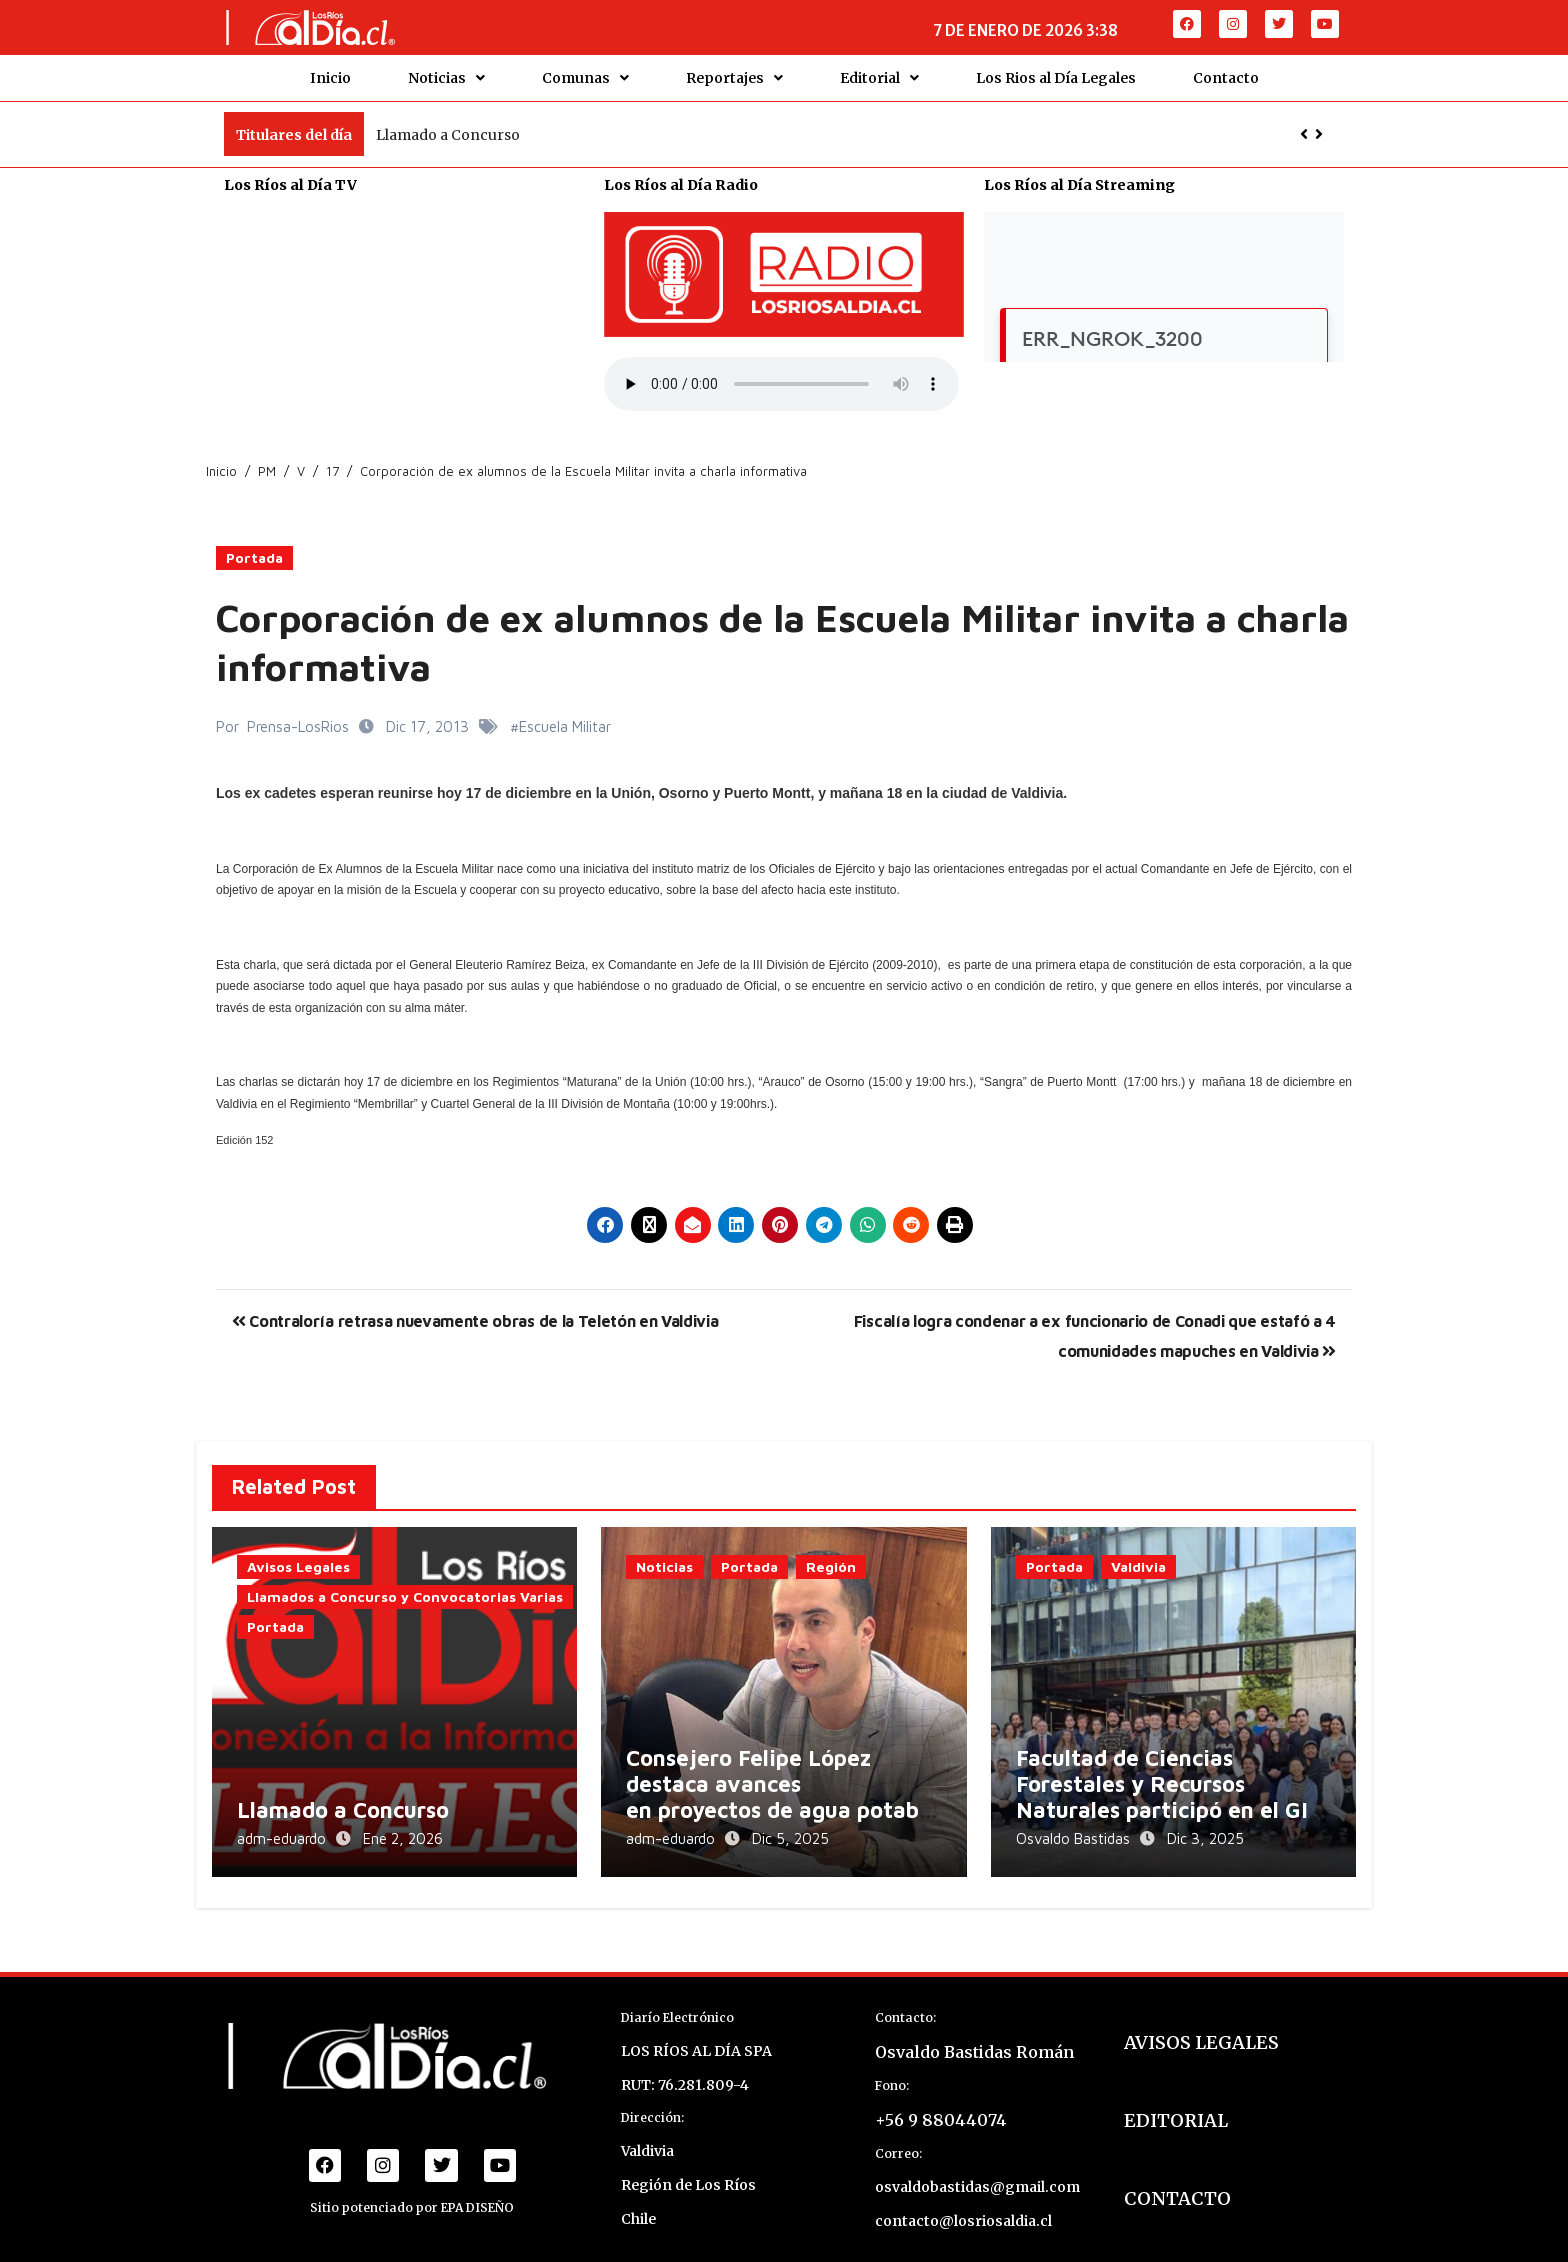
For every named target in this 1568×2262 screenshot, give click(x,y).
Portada (254, 548)
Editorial (879, 73)
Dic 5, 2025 (790, 1828)
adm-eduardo (283, 1828)
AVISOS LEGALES (1201, 2026)
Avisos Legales (298, 1557)
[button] (1319, 125)
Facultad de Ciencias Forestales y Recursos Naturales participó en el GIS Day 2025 (1168, 1787)
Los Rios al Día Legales (1056, 73)
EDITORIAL (1176, 2104)
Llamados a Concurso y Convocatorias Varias (405, 1587)
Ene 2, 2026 (403, 1828)
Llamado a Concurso (448, 125)
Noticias (446, 73)
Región (831, 1557)
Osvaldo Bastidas (1075, 1828)
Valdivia (1138, 1557)
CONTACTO (1177, 2182)
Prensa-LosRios (298, 716)
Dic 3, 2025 (1205, 1828)
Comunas (585, 73)
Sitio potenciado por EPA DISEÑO (412, 2191)
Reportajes (734, 73)
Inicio (330, 73)
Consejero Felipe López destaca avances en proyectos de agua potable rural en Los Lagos (782, 1787)
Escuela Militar (565, 716)
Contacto (1226, 73)
